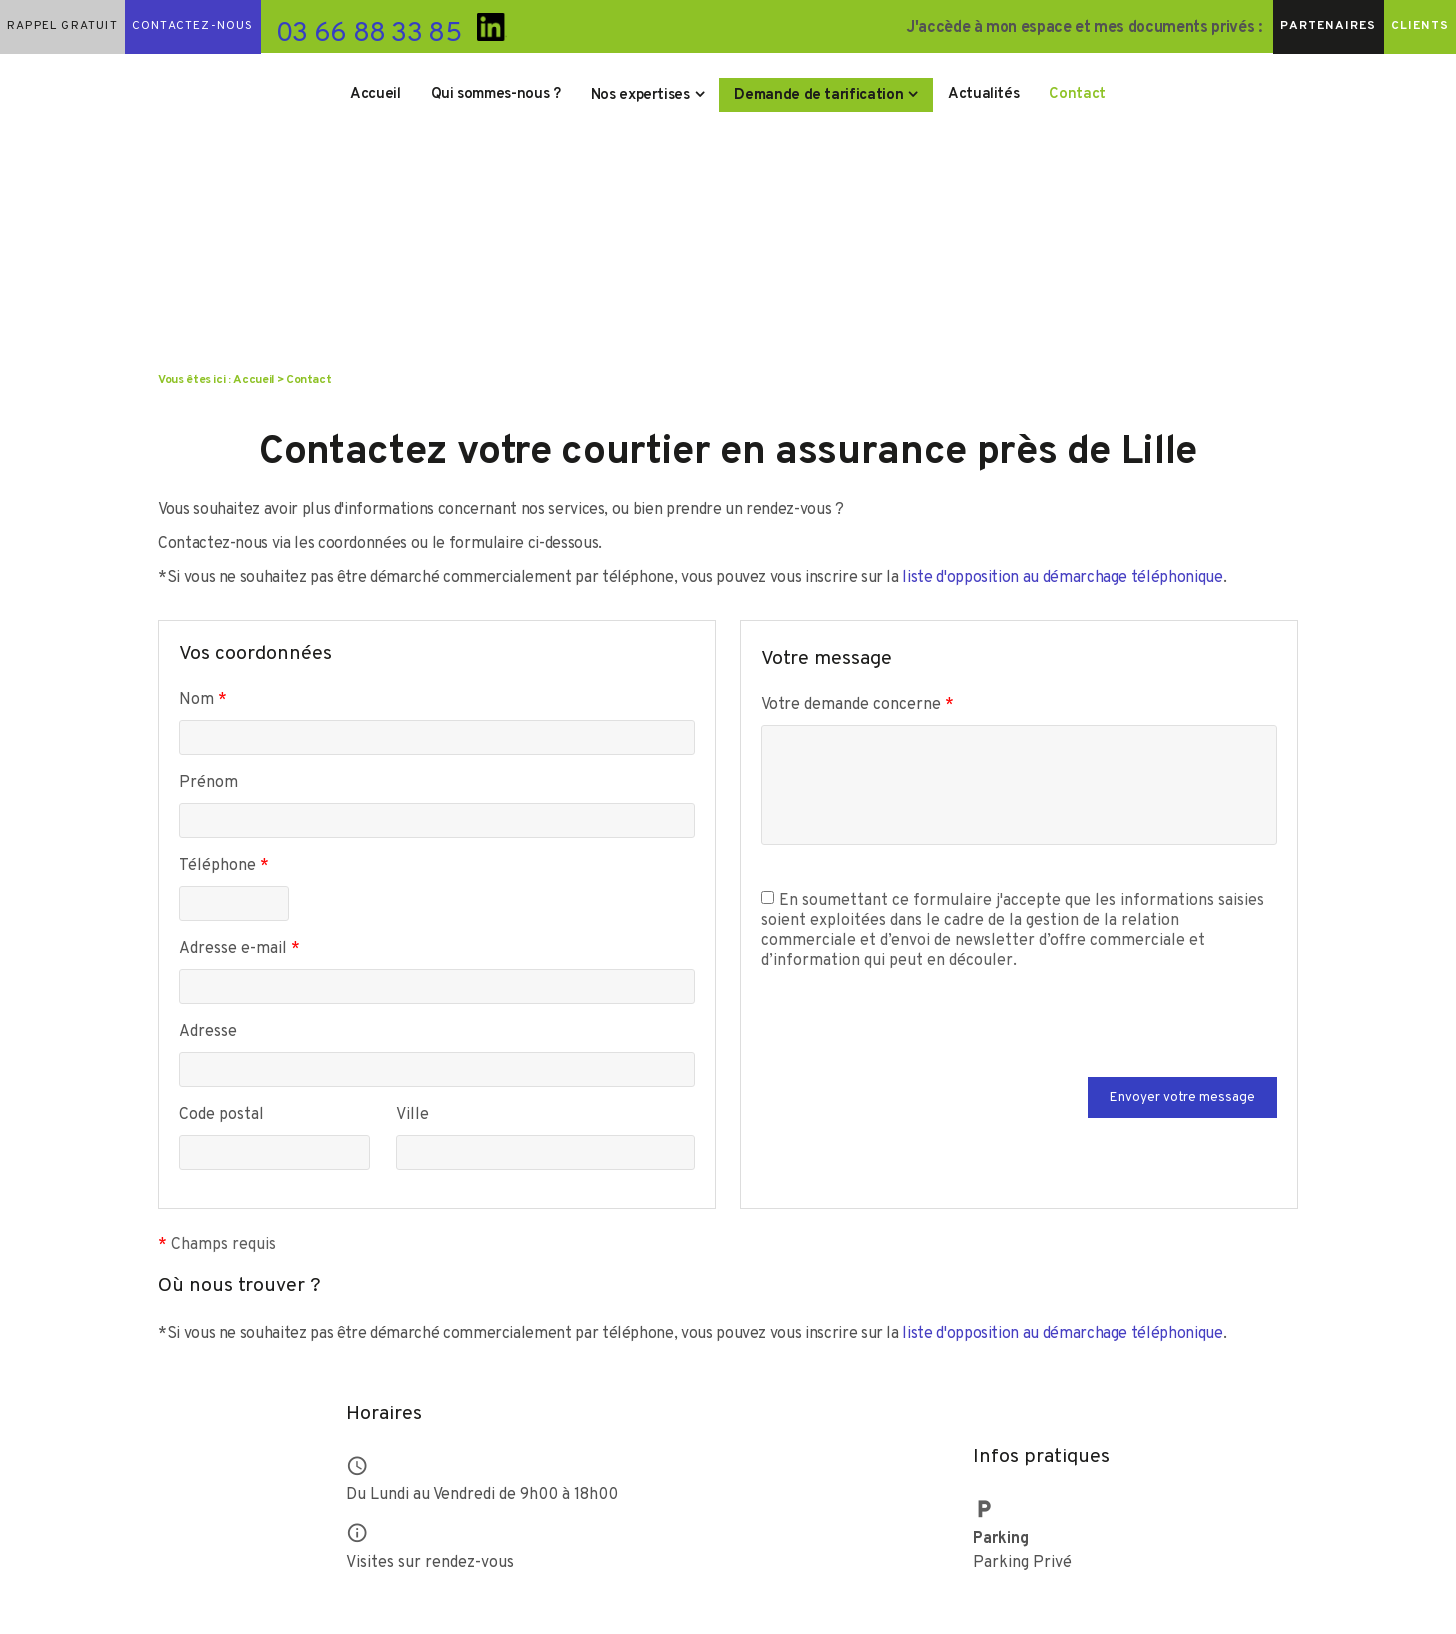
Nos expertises (640, 95)
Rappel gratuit (62, 26)
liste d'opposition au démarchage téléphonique (1062, 578)
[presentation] (913, 1038)
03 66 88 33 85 (369, 34)
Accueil (375, 94)
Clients (1420, 26)
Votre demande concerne (857, 705)
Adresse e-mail (239, 949)
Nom (203, 700)
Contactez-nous (193, 26)
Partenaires (1328, 26)
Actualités (983, 94)
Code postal (221, 1115)
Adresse (208, 1032)
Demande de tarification (818, 95)
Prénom (208, 783)
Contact (1077, 94)
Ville (412, 1115)
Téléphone (224, 866)
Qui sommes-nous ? (496, 94)
